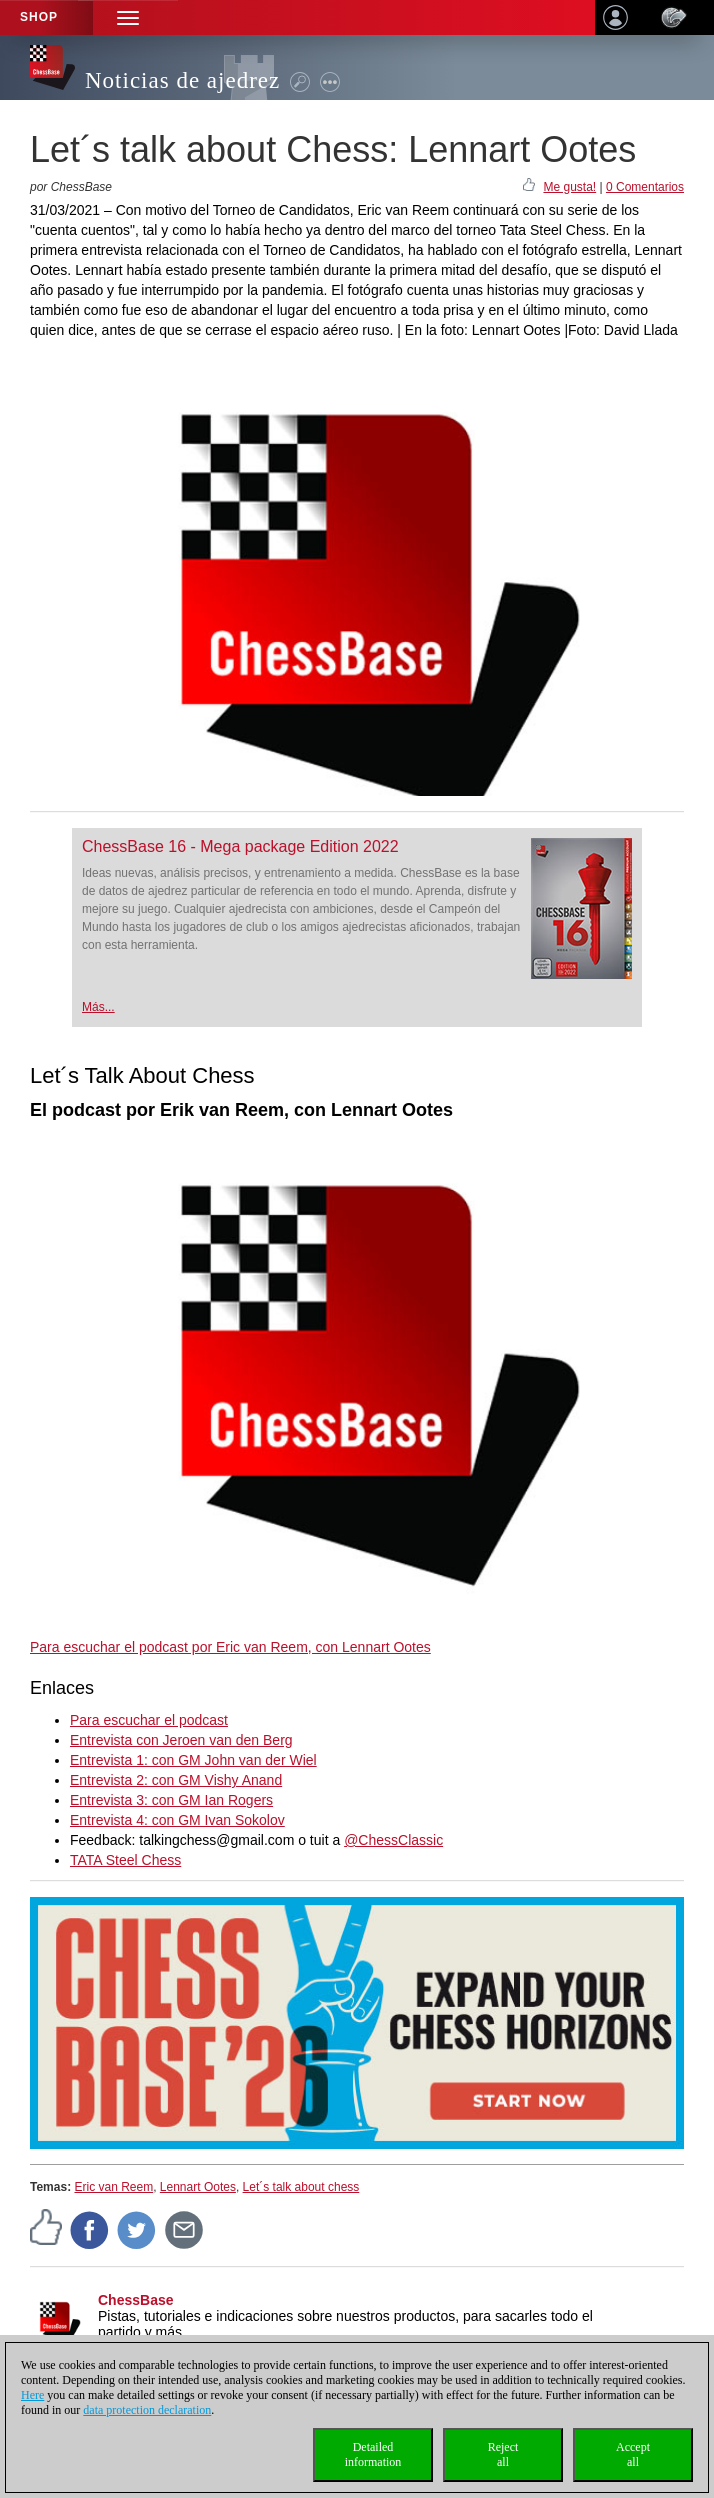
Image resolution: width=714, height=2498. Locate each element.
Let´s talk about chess (301, 2187)
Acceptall (633, 2454)
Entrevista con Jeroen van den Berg (181, 1740)
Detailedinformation (373, 2454)
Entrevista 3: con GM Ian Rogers (171, 1800)
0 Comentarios (645, 187)
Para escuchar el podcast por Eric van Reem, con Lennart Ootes (230, 1647)
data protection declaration (147, 2410)
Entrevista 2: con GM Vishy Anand (176, 1780)
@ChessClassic (393, 1840)
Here (32, 2395)
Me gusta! (569, 187)
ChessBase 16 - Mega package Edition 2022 (240, 846)
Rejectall (503, 2454)
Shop (39, 17)
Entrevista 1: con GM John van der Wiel (193, 1760)
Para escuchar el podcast (149, 1720)
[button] (128, 17)
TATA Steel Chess (125, 1860)
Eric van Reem (113, 2187)
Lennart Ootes (198, 2187)
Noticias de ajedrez (182, 80)
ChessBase (136, 2300)
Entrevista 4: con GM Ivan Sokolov (177, 1820)
